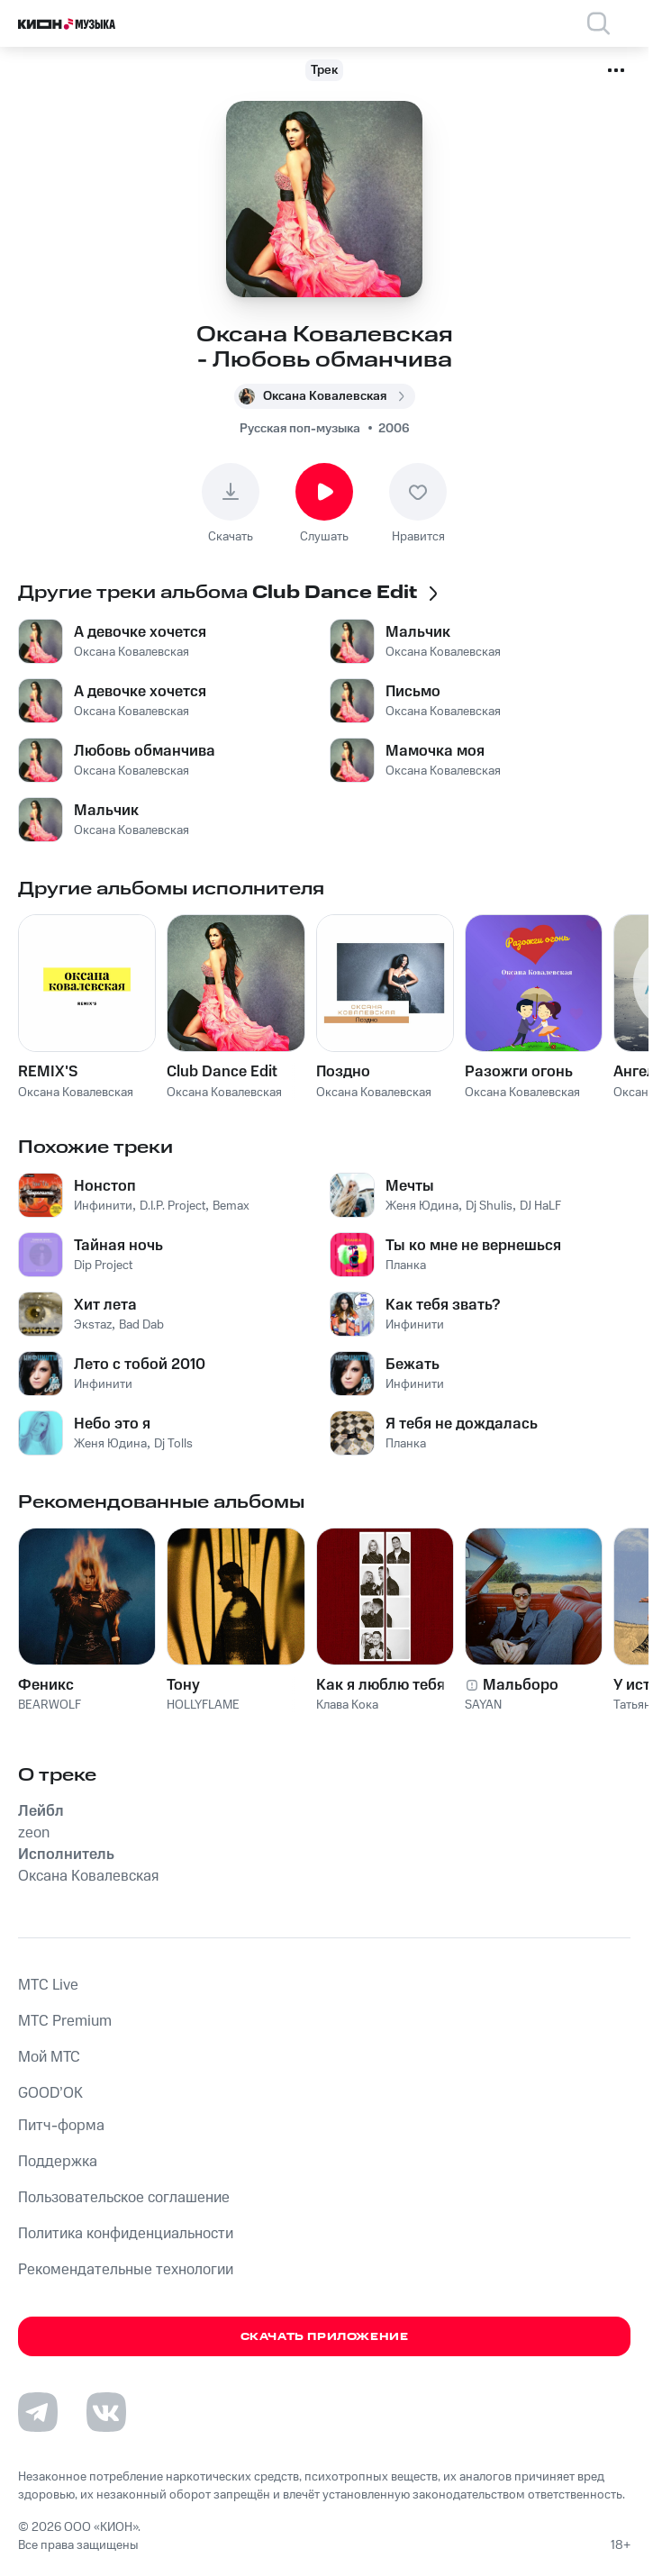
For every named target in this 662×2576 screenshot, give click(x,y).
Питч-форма (61, 2125)
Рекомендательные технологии (125, 2270)
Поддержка (57, 2161)
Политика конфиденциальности (125, 2234)
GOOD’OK (50, 2093)
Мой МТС (49, 2057)
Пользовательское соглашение (124, 2198)
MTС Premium (65, 2021)
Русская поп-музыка (300, 429)
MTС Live (48, 1985)
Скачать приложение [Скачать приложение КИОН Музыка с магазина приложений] (324, 2337)
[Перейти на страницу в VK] (106, 2412)
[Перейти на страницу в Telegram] (38, 2412)
